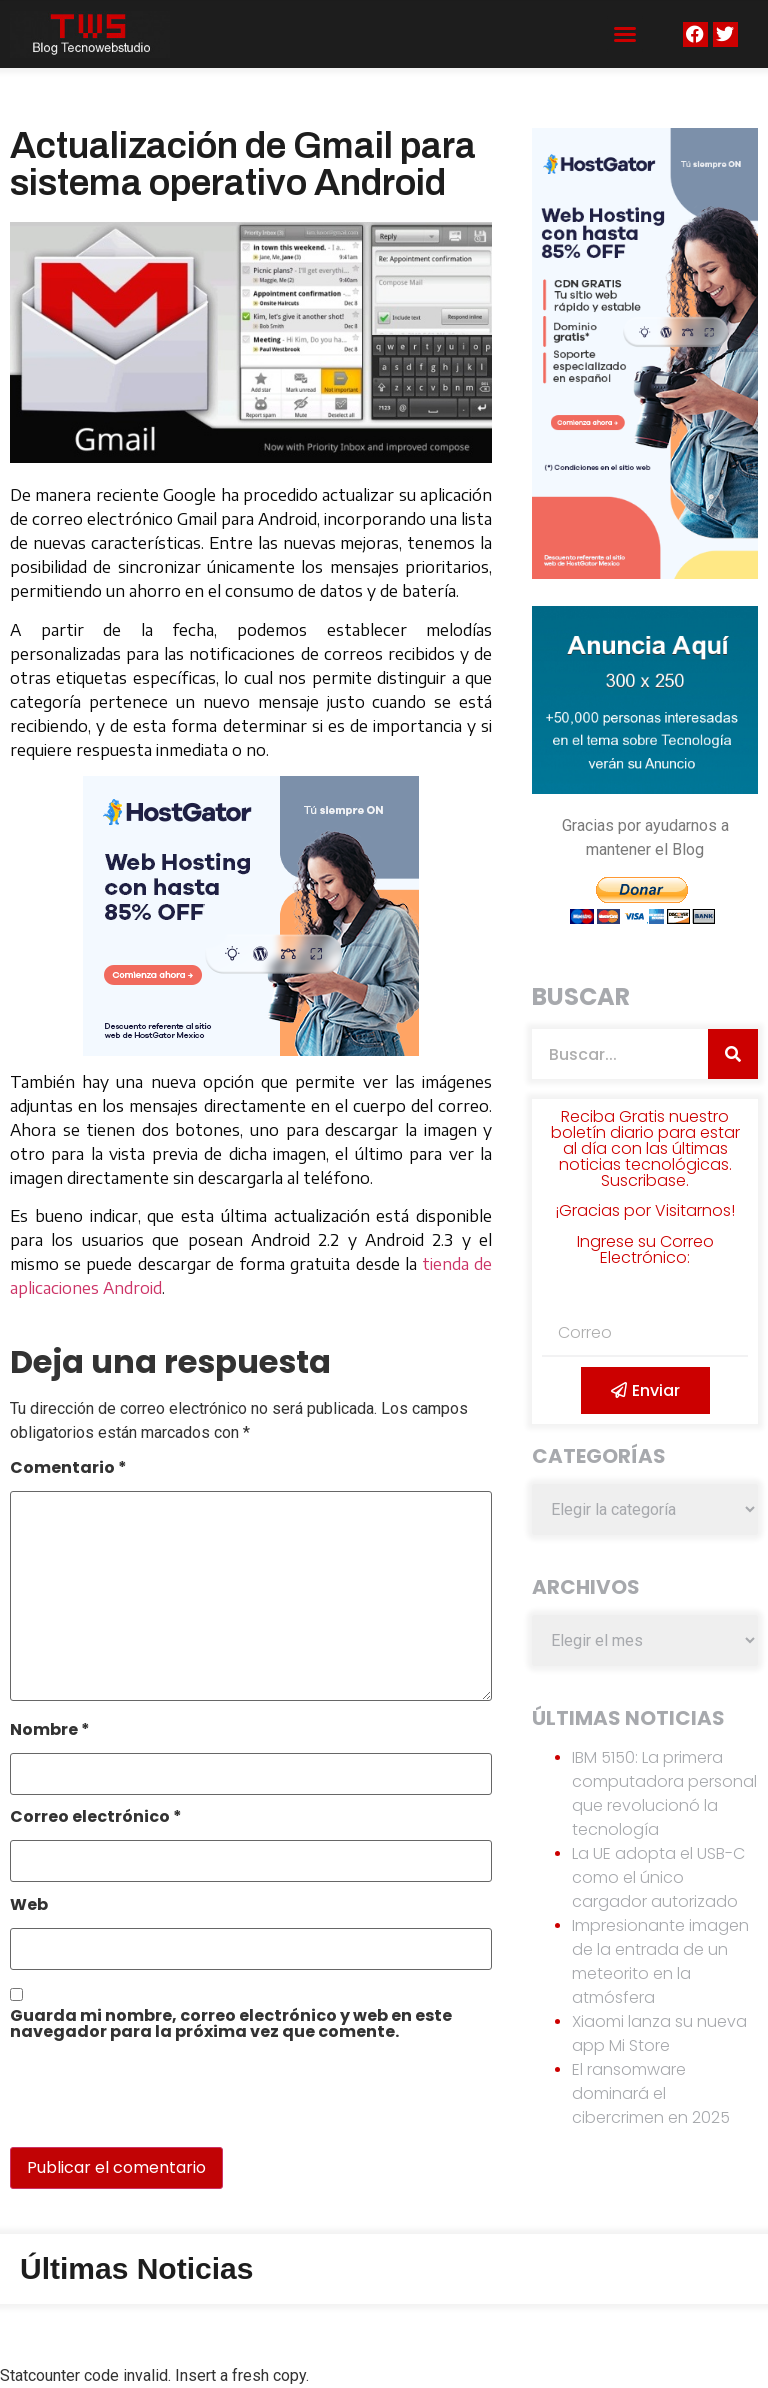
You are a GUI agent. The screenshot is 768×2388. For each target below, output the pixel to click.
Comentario (68, 1469)
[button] (625, 34)
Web (29, 1906)
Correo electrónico (96, 1818)
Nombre (50, 1731)
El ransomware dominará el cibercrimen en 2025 (651, 2093)
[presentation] (147, 2104)
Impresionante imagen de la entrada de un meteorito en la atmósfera (660, 1961)
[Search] (733, 1054)
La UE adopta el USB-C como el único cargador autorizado (658, 1877)
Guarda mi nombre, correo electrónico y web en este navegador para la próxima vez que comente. (231, 2025)
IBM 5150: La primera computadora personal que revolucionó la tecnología (664, 1793)
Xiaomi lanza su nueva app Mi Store (659, 2033)
